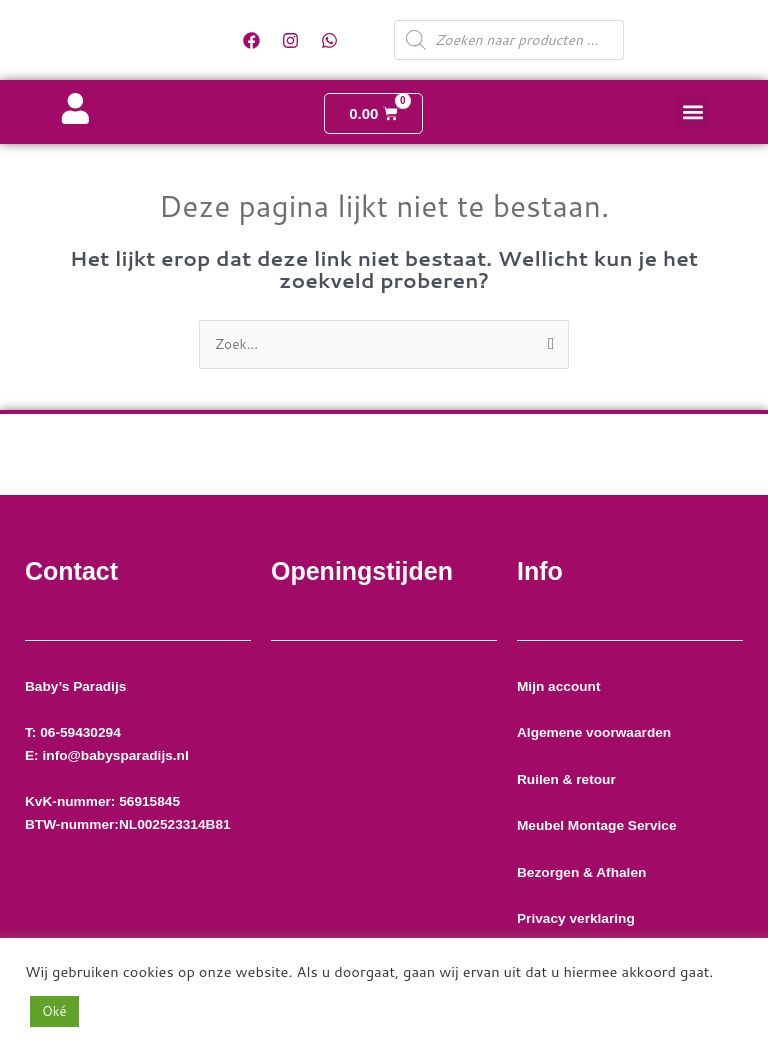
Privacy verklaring (578, 918)
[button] (692, 112)
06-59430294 (86, 732)
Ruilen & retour (566, 779)
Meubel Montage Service (598, 825)
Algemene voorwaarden (594, 732)
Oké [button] (54, 1011)
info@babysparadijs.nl (115, 755)
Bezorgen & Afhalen (581, 872)
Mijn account (559, 686)
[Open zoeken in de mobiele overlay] (509, 40)
